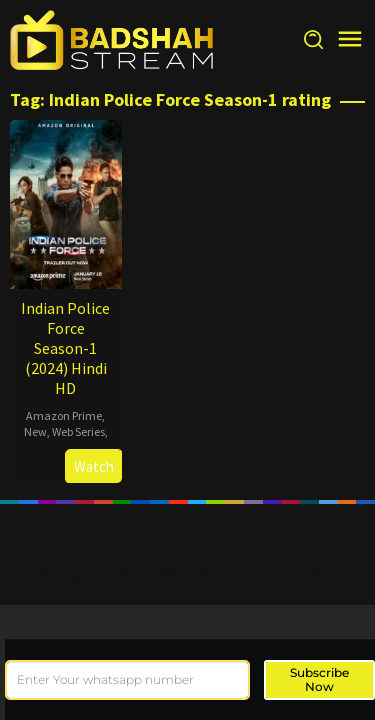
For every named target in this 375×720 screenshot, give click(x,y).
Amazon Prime (64, 415)
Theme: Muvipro (292, 574)
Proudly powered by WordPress (132, 574)
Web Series (78, 431)
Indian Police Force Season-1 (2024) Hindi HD (65, 348)
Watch (94, 466)
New (35, 431)
